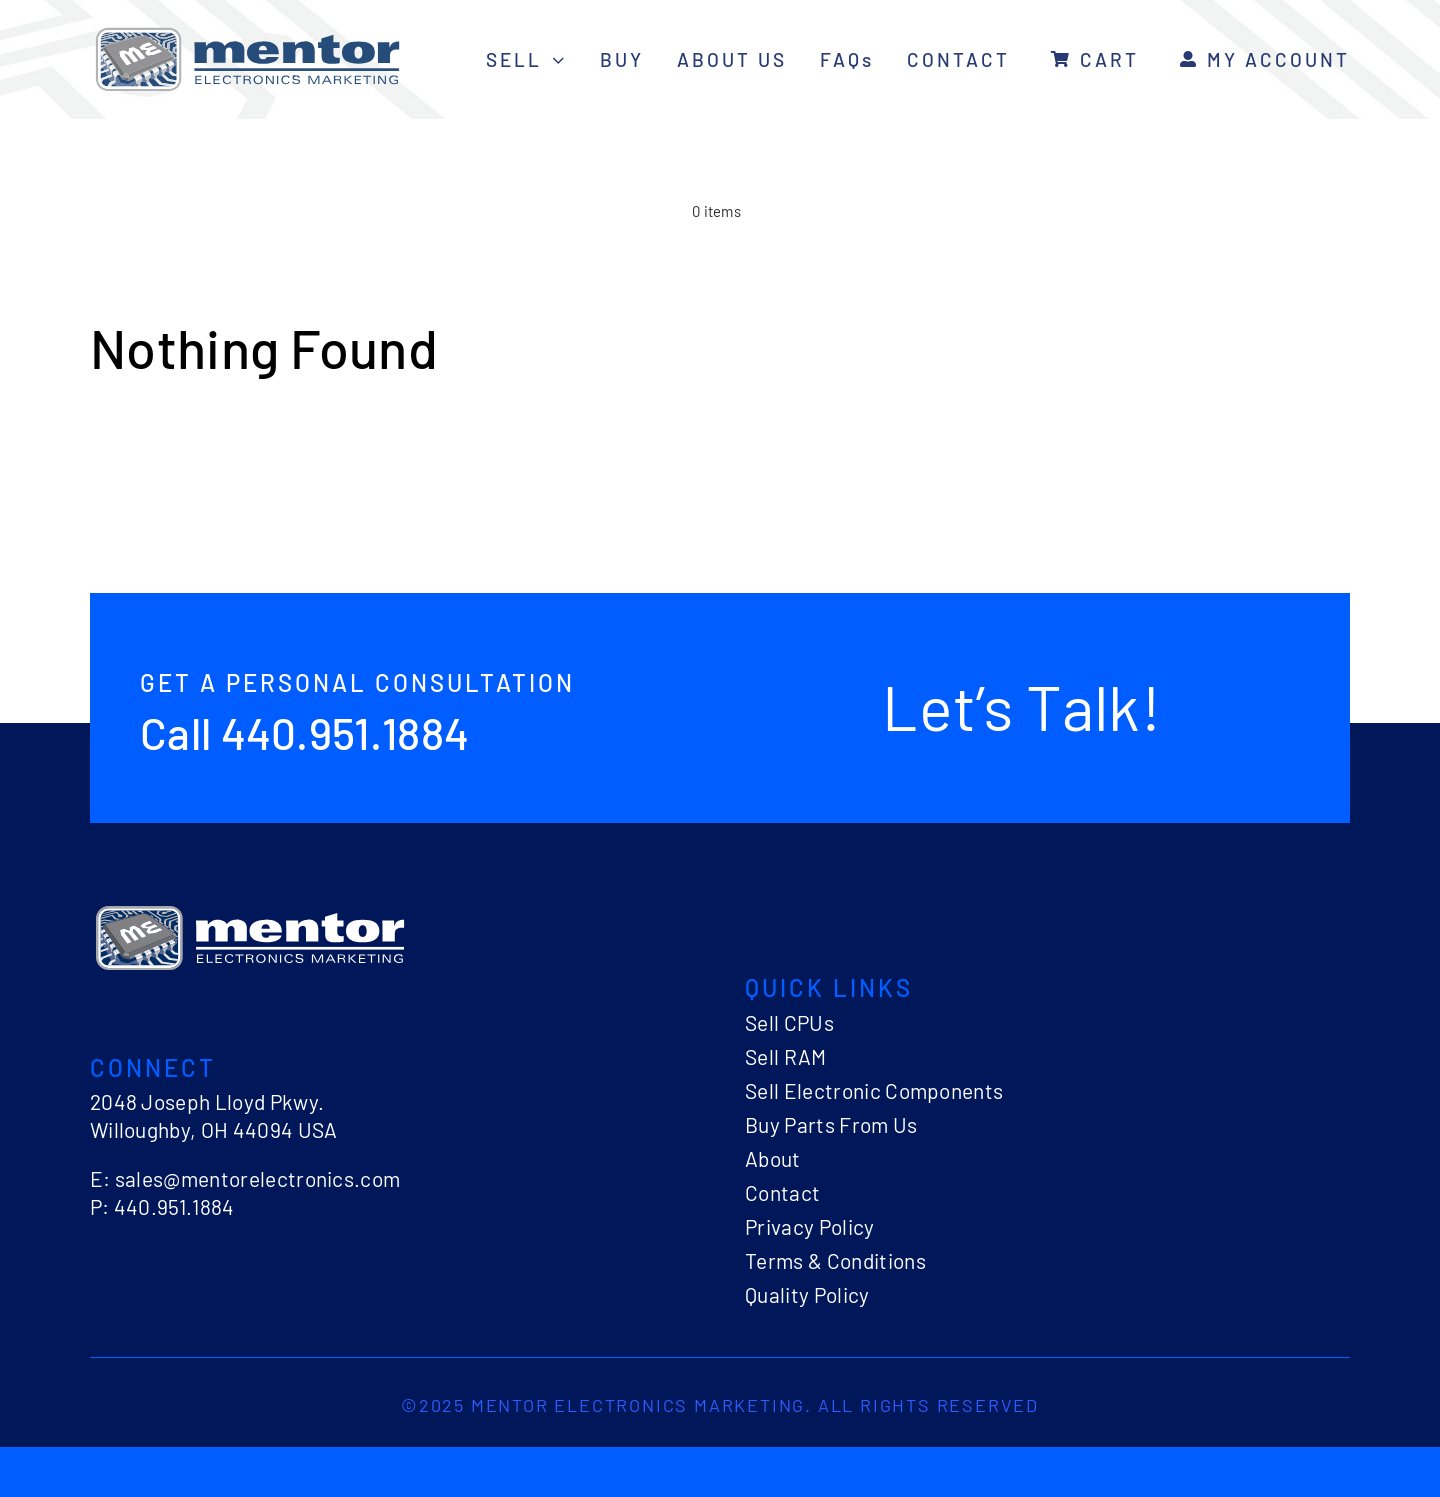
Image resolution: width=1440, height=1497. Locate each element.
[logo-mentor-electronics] (247, 30)
